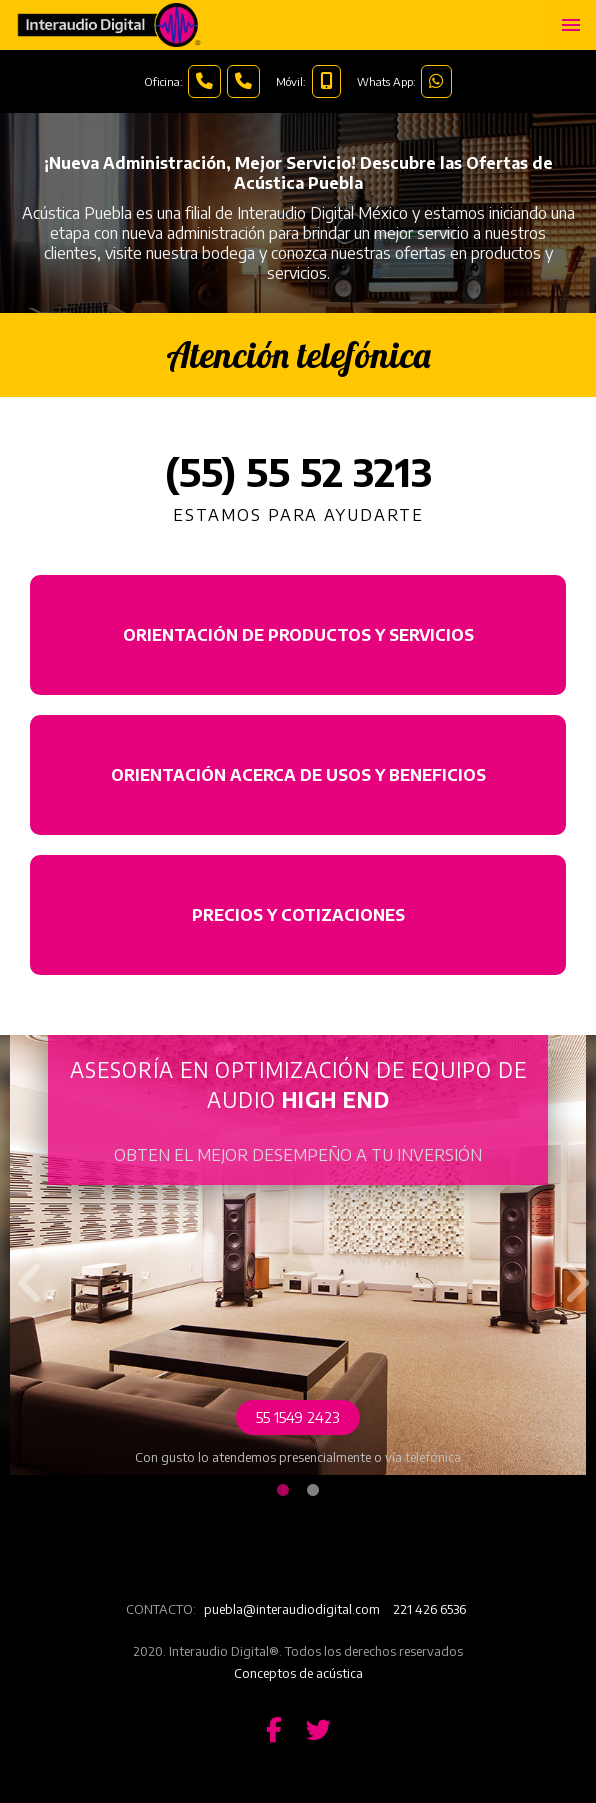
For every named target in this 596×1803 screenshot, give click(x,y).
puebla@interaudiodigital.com (292, 1609)
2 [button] (313, 1491)
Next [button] (571, 1268)
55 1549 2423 (298, 1417)
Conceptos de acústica (298, 1673)
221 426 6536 (429, 1609)
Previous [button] (25, 1268)
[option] (298, 1255)
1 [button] (283, 1491)
